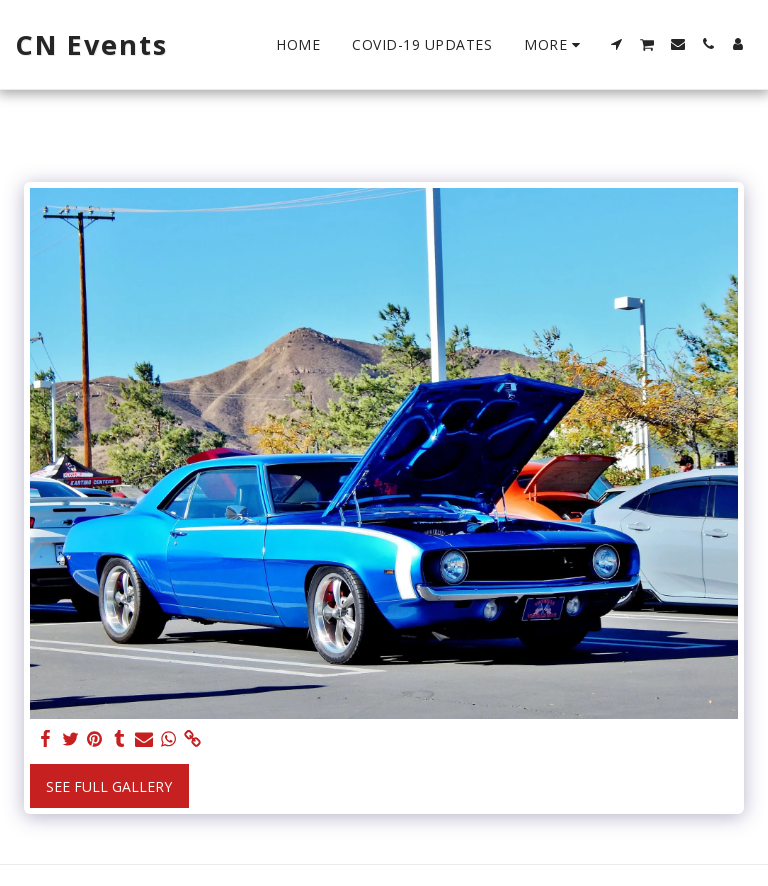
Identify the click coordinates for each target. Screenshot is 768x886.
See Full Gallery (109, 786)
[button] (617, 44)
